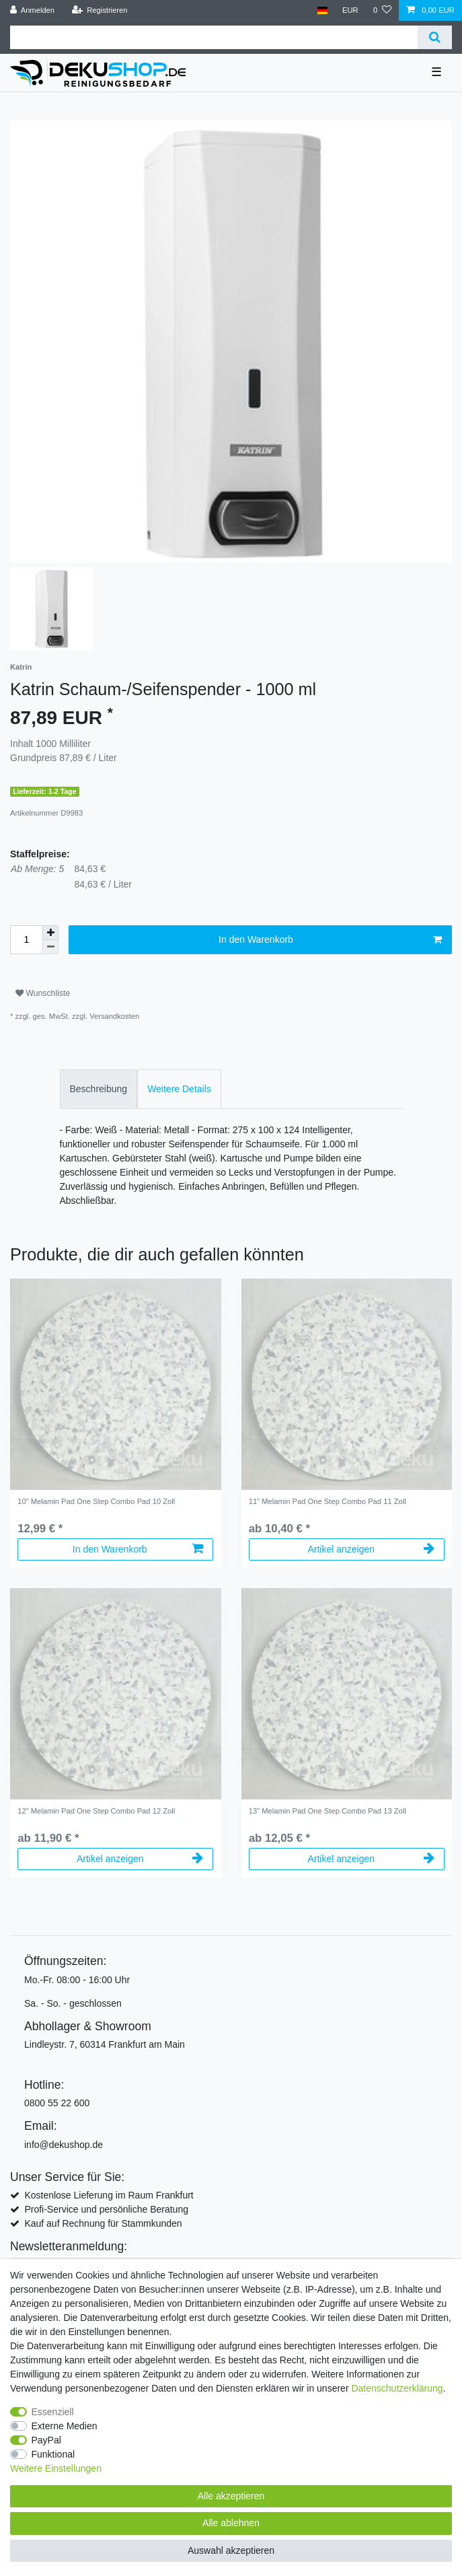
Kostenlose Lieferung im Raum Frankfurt (108, 2195)
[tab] (99, 1089)
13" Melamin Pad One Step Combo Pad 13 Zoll (327, 1811)
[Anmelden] (33, 10)
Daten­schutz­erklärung (396, 2388)
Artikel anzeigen (370, 1549)
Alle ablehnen (231, 2522)
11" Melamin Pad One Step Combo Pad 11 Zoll (327, 1501)
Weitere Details (179, 1088)
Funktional (53, 2454)
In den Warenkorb (330, 940)
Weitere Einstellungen (56, 2468)
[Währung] (350, 10)
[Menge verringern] (50, 947)
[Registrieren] (99, 10)
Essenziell (53, 2411)
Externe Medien (65, 2426)
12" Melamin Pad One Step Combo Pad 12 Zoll (96, 1811)
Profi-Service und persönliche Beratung (106, 2209)
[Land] (321, 10)
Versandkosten (114, 1016)
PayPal (46, 2440)
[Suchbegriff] (214, 37)
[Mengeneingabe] (26, 939)
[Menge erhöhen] (50, 932)
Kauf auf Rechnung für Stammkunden (103, 2223)
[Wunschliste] (382, 10)
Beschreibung (99, 1088)
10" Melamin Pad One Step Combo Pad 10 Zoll (96, 1501)
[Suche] (435, 37)
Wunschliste (42, 993)
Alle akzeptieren (231, 2496)
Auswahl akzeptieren (231, 2550)
